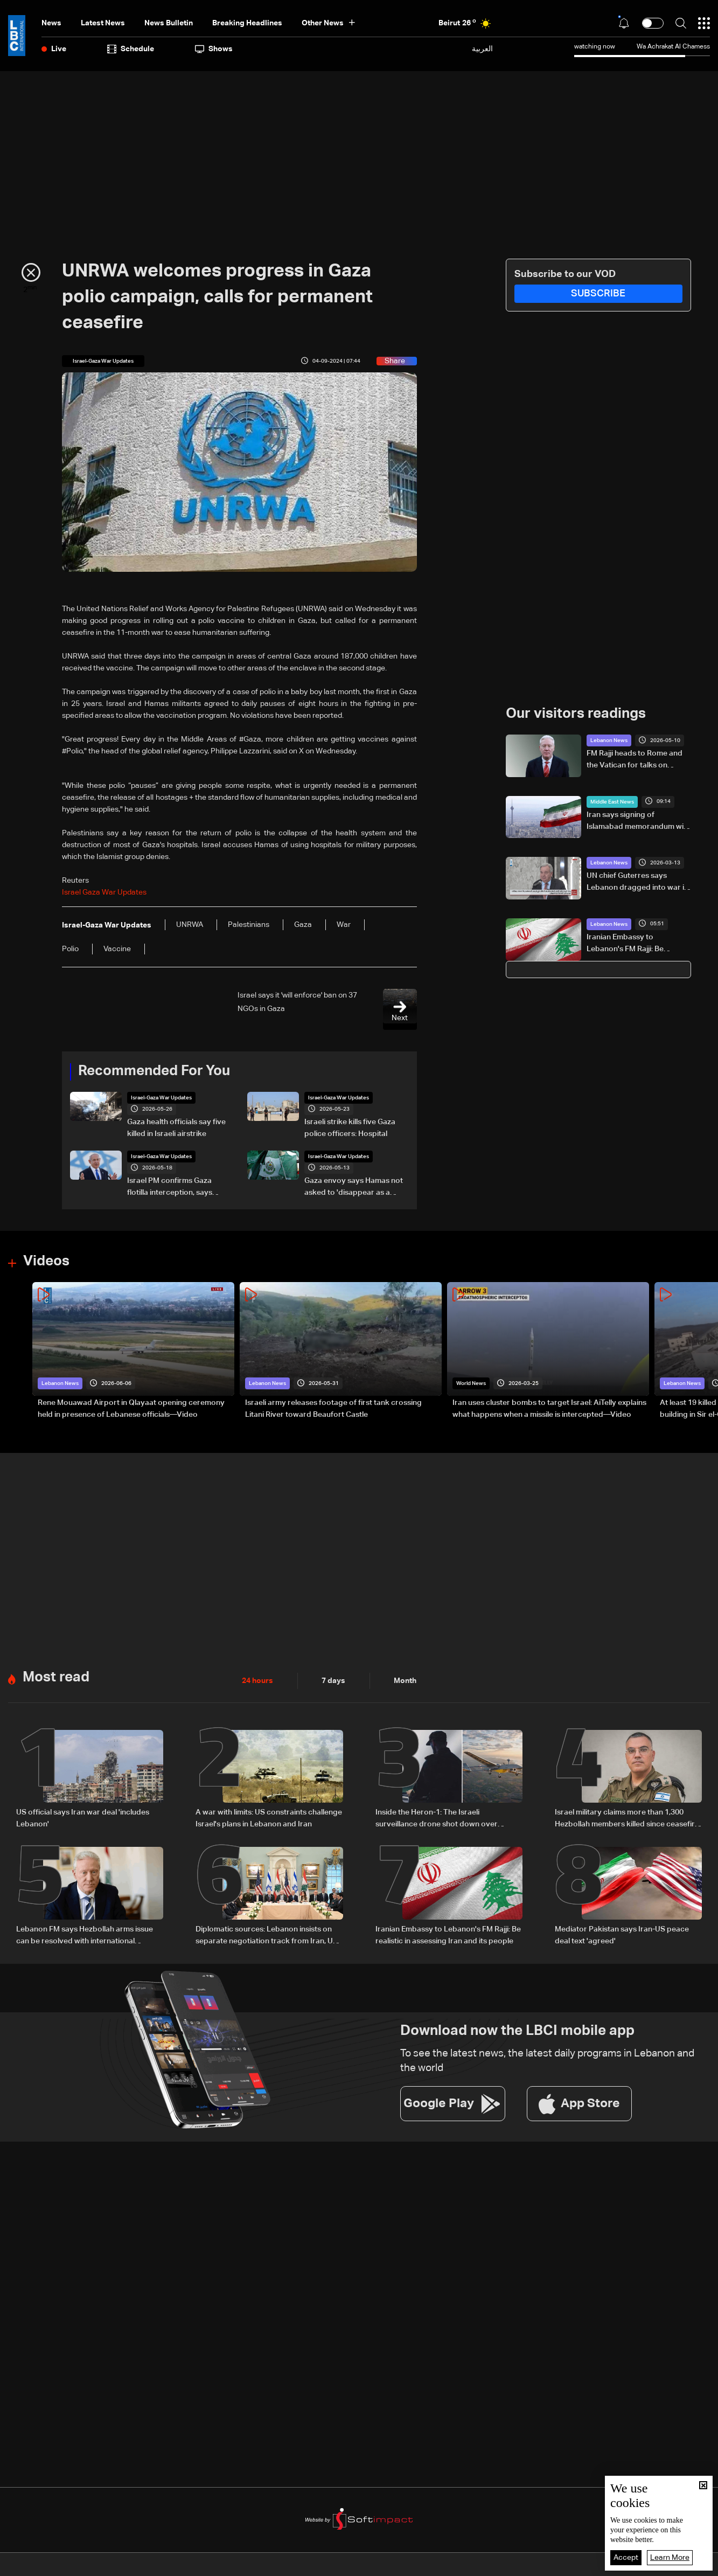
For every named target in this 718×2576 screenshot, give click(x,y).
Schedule (130, 49)
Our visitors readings (576, 714)
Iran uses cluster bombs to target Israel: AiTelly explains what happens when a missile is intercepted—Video (549, 1408)
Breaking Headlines (247, 23)
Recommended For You (154, 1071)
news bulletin (168, 23)
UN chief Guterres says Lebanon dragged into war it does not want (637, 883)
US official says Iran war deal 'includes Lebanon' (82, 1818)
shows (214, 49)
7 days (333, 1681)
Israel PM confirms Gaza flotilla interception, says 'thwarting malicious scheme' (177, 1188)
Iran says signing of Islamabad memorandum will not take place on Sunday (637, 822)
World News (471, 1383)
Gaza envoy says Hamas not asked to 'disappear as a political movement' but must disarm (354, 1188)
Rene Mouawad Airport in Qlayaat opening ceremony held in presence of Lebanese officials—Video (131, 1408)
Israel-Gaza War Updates (161, 1097)
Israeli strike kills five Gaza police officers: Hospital (349, 1128)
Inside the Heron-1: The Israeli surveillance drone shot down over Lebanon (436, 1819)
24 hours (257, 1681)
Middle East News (612, 802)
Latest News (103, 23)
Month (405, 1681)
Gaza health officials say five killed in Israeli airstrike (176, 1128)
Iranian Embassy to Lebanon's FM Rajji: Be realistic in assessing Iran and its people (637, 944)
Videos (46, 1262)
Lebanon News (609, 740)
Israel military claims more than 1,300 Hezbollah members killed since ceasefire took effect (627, 1819)
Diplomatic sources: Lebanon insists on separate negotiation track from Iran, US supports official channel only (267, 1936)
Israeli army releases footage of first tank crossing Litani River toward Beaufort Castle (333, 1408)
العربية (482, 49)
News (51, 23)
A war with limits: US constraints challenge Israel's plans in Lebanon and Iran (269, 1818)
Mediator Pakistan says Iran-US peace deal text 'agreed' (622, 1935)
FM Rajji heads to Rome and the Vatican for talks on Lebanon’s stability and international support (634, 760)
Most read (56, 1678)
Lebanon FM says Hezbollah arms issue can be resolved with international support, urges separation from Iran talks (88, 1936)
